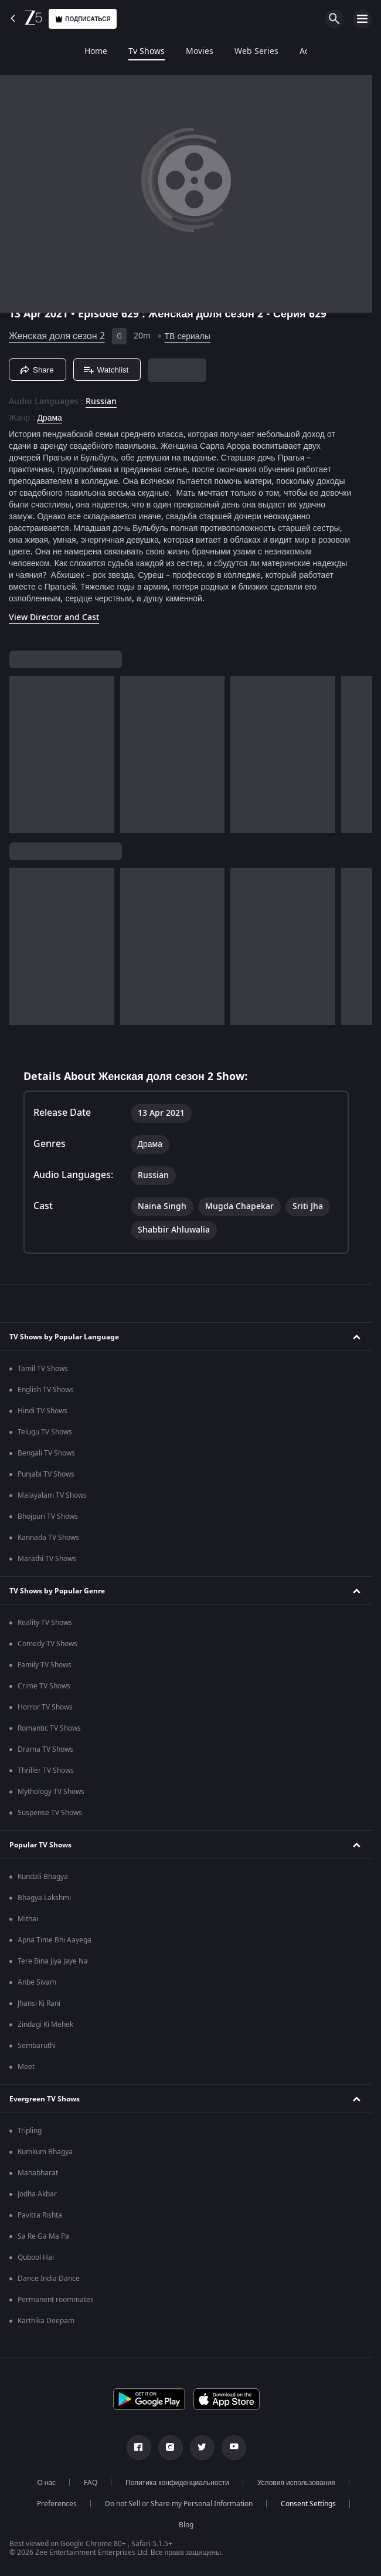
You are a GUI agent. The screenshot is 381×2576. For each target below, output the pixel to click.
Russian (101, 402)
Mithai (28, 1919)
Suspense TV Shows (50, 1812)
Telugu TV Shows (45, 1432)
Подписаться (83, 19)
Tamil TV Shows (43, 1368)
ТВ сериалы (187, 336)
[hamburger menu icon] (362, 18)
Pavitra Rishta (40, 2215)
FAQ (90, 2482)
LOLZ (289, 52)
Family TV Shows (45, 1665)
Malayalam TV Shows (52, 1495)
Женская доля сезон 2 (57, 336)
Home (22, 52)
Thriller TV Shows (46, 1770)
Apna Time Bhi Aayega (54, 1940)
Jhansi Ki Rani (39, 2003)
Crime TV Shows (44, 1686)
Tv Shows (73, 52)
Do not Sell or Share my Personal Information (179, 2504)
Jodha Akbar (37, 2194)
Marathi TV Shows (47, 1558)
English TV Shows (46, 1390)
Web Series (183, 52)
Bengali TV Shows (46, 1453)
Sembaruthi (37, 2045)
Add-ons (242, 52)
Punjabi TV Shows (46, 1474)
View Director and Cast (54, 617)
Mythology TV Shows (51, 1791)
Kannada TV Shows (48, 1537)
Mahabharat (38, 2173)
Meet (26, 2067)
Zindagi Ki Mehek (45, 2024)
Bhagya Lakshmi (44, 1898)
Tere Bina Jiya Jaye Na (53, 1961)
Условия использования (296, 2482)
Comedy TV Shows (47, 1644)
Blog (186, 2525)
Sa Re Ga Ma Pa (43, 2236)
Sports (332, 52)
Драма (49, 418)
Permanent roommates (56, 2299)
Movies (126, 52)
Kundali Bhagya (43, 1876)
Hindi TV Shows (42, 1411)
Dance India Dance (49, 2278)
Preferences (57, 2504)
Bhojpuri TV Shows (48, 1516)
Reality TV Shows (45, 1622)
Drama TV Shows (45, 1749)
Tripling (30, 2130)
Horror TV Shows (45, 1707)
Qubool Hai (36, 2257)
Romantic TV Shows (49, 1728)
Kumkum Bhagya (45, 2152)
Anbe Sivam (37, 1982)
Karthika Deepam (46, 2321)
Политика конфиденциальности (177, 2482)
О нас (46, 2482)
